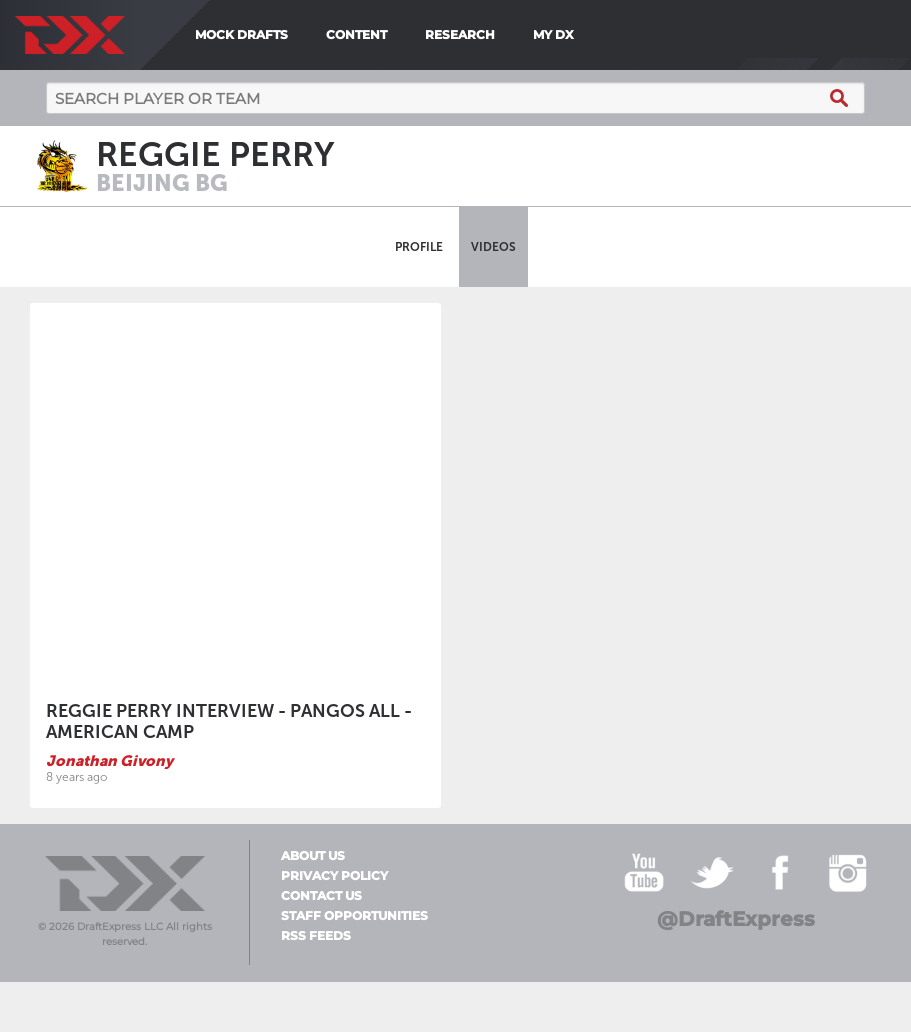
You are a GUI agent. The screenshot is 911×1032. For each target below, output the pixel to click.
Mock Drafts (241, 34)
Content (356, 34)
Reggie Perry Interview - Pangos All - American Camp (229, 722)
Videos (493, 247)
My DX (553, 34)
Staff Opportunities (354, 916)
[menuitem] (588, 35)
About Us (313, 856)
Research (460, 34)
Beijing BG (162, 183)
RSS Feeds (316, 936)
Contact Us (321, 896)
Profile (419, 247)
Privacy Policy (334, 876)
